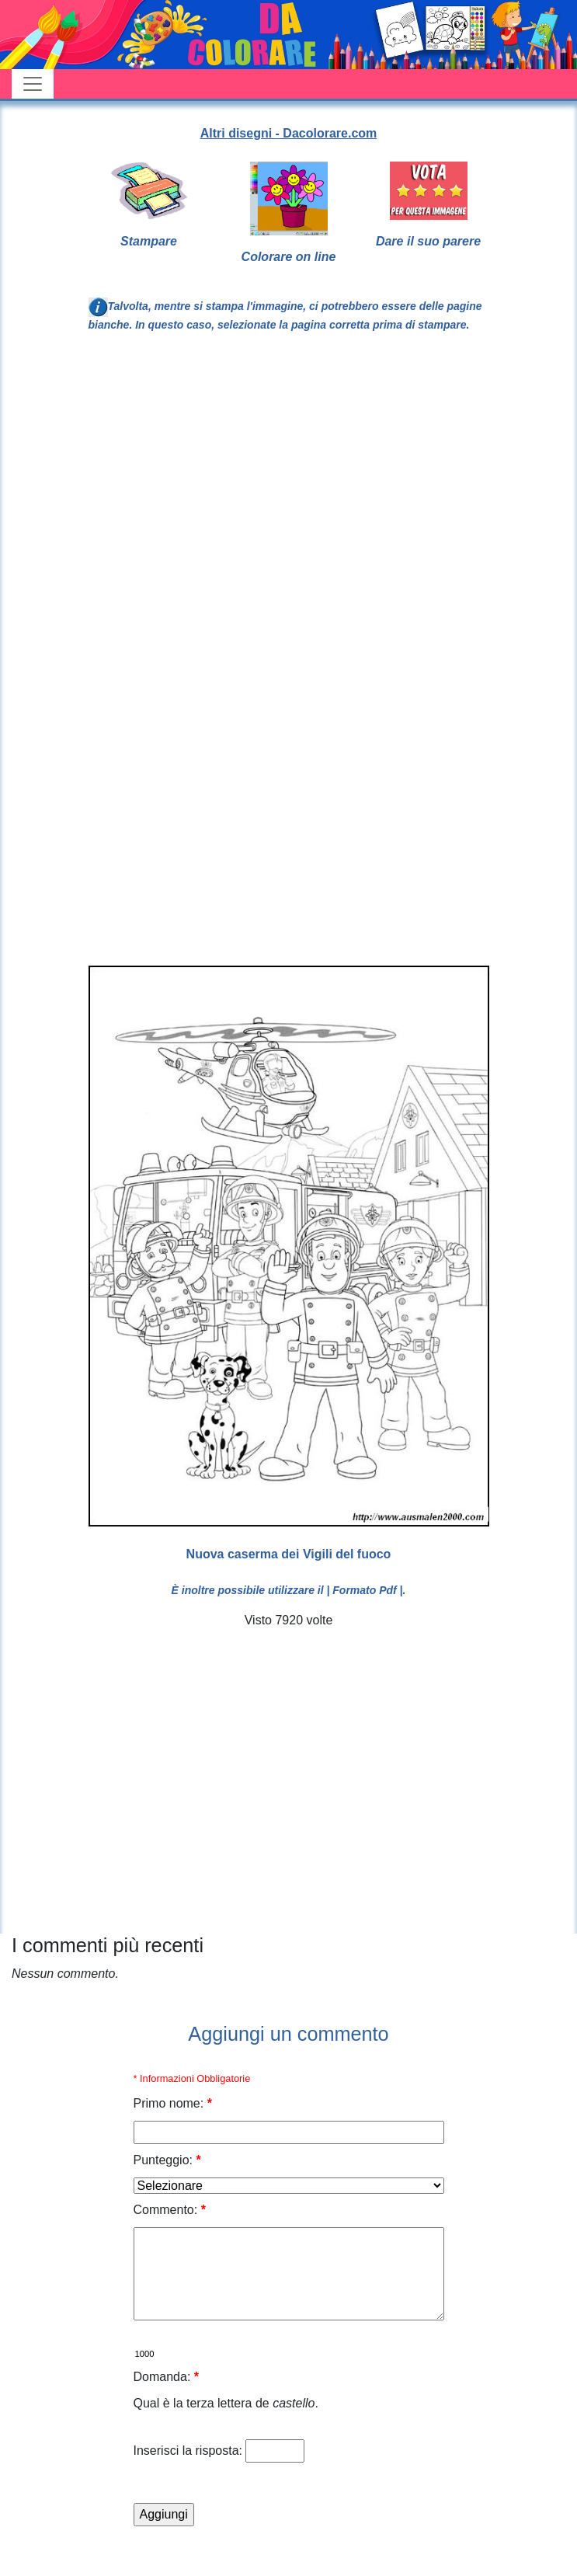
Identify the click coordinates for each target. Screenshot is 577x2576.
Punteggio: (167, 2160)
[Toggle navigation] (33, 84)
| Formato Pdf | (364, 1590)
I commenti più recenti (107, 1945)
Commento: (170, 2209)
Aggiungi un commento (288, 2034)
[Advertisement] (145, 510)
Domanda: (167, 2376)
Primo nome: (173, 2103)
